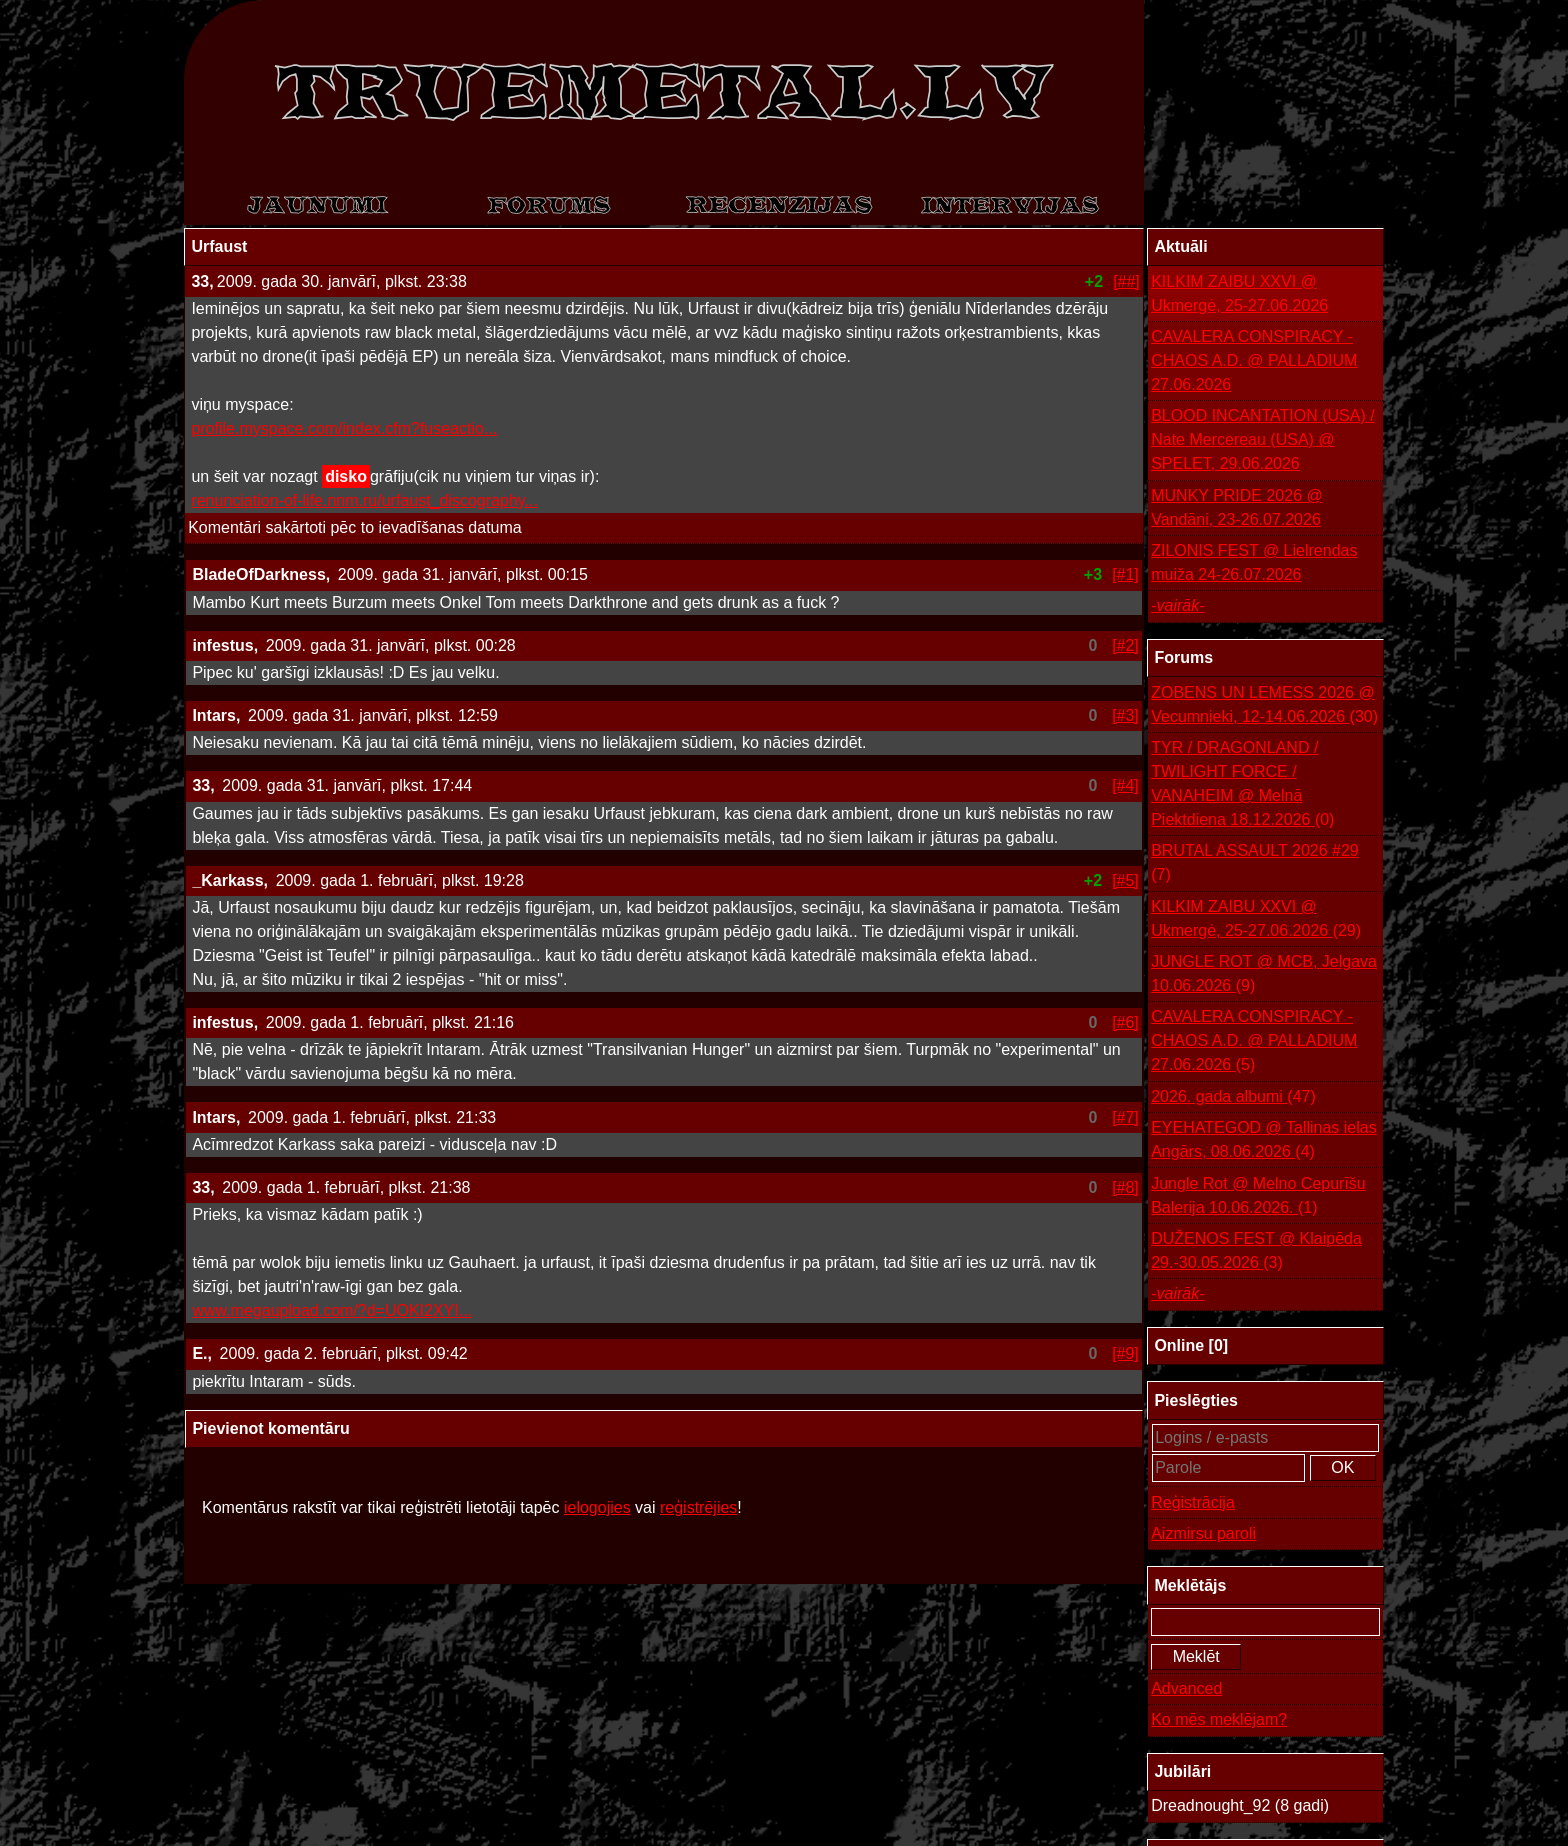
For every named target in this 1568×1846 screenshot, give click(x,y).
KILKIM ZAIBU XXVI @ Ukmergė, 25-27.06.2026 (1239, 293)
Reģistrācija (1193, 1502)
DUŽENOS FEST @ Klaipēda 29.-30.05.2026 (1256, 1252)
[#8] (1125, 1187)
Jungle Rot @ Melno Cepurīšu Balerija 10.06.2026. (1258, 1197)
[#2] (1125, 645)
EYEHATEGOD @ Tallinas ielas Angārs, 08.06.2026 (1264, 1141)
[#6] (1125, 1022)
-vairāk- (1177, 605)
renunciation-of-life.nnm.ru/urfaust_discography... (364, 500)
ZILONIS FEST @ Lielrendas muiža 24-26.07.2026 (1254, 562)
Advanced (1186, 1688)
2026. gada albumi (1233, 1097)
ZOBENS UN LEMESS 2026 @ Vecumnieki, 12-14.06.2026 (1264, 706)
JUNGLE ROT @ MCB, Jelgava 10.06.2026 (1264, 975)
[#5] (1125, 880)
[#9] (1125, 1353)
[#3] (1125, 715)
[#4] (1125, 785)
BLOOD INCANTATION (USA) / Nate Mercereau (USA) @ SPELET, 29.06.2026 (1262, 439)
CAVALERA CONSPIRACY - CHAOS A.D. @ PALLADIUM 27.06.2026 (1254, 360)
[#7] (1125, 1117)
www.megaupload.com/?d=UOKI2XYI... (332, 1310)
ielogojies (597, 1507)
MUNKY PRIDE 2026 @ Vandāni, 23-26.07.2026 (1237, 507)
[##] (1126, 281)
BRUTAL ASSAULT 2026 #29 (1255, 864)
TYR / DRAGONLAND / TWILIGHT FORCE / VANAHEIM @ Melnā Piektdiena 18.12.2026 (1242, 785)
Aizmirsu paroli (1203, 1533)
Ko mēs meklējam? (1219, 1719)
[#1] (1125, 574)
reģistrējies (698, 1507)
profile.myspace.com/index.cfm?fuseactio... (344, 428)
